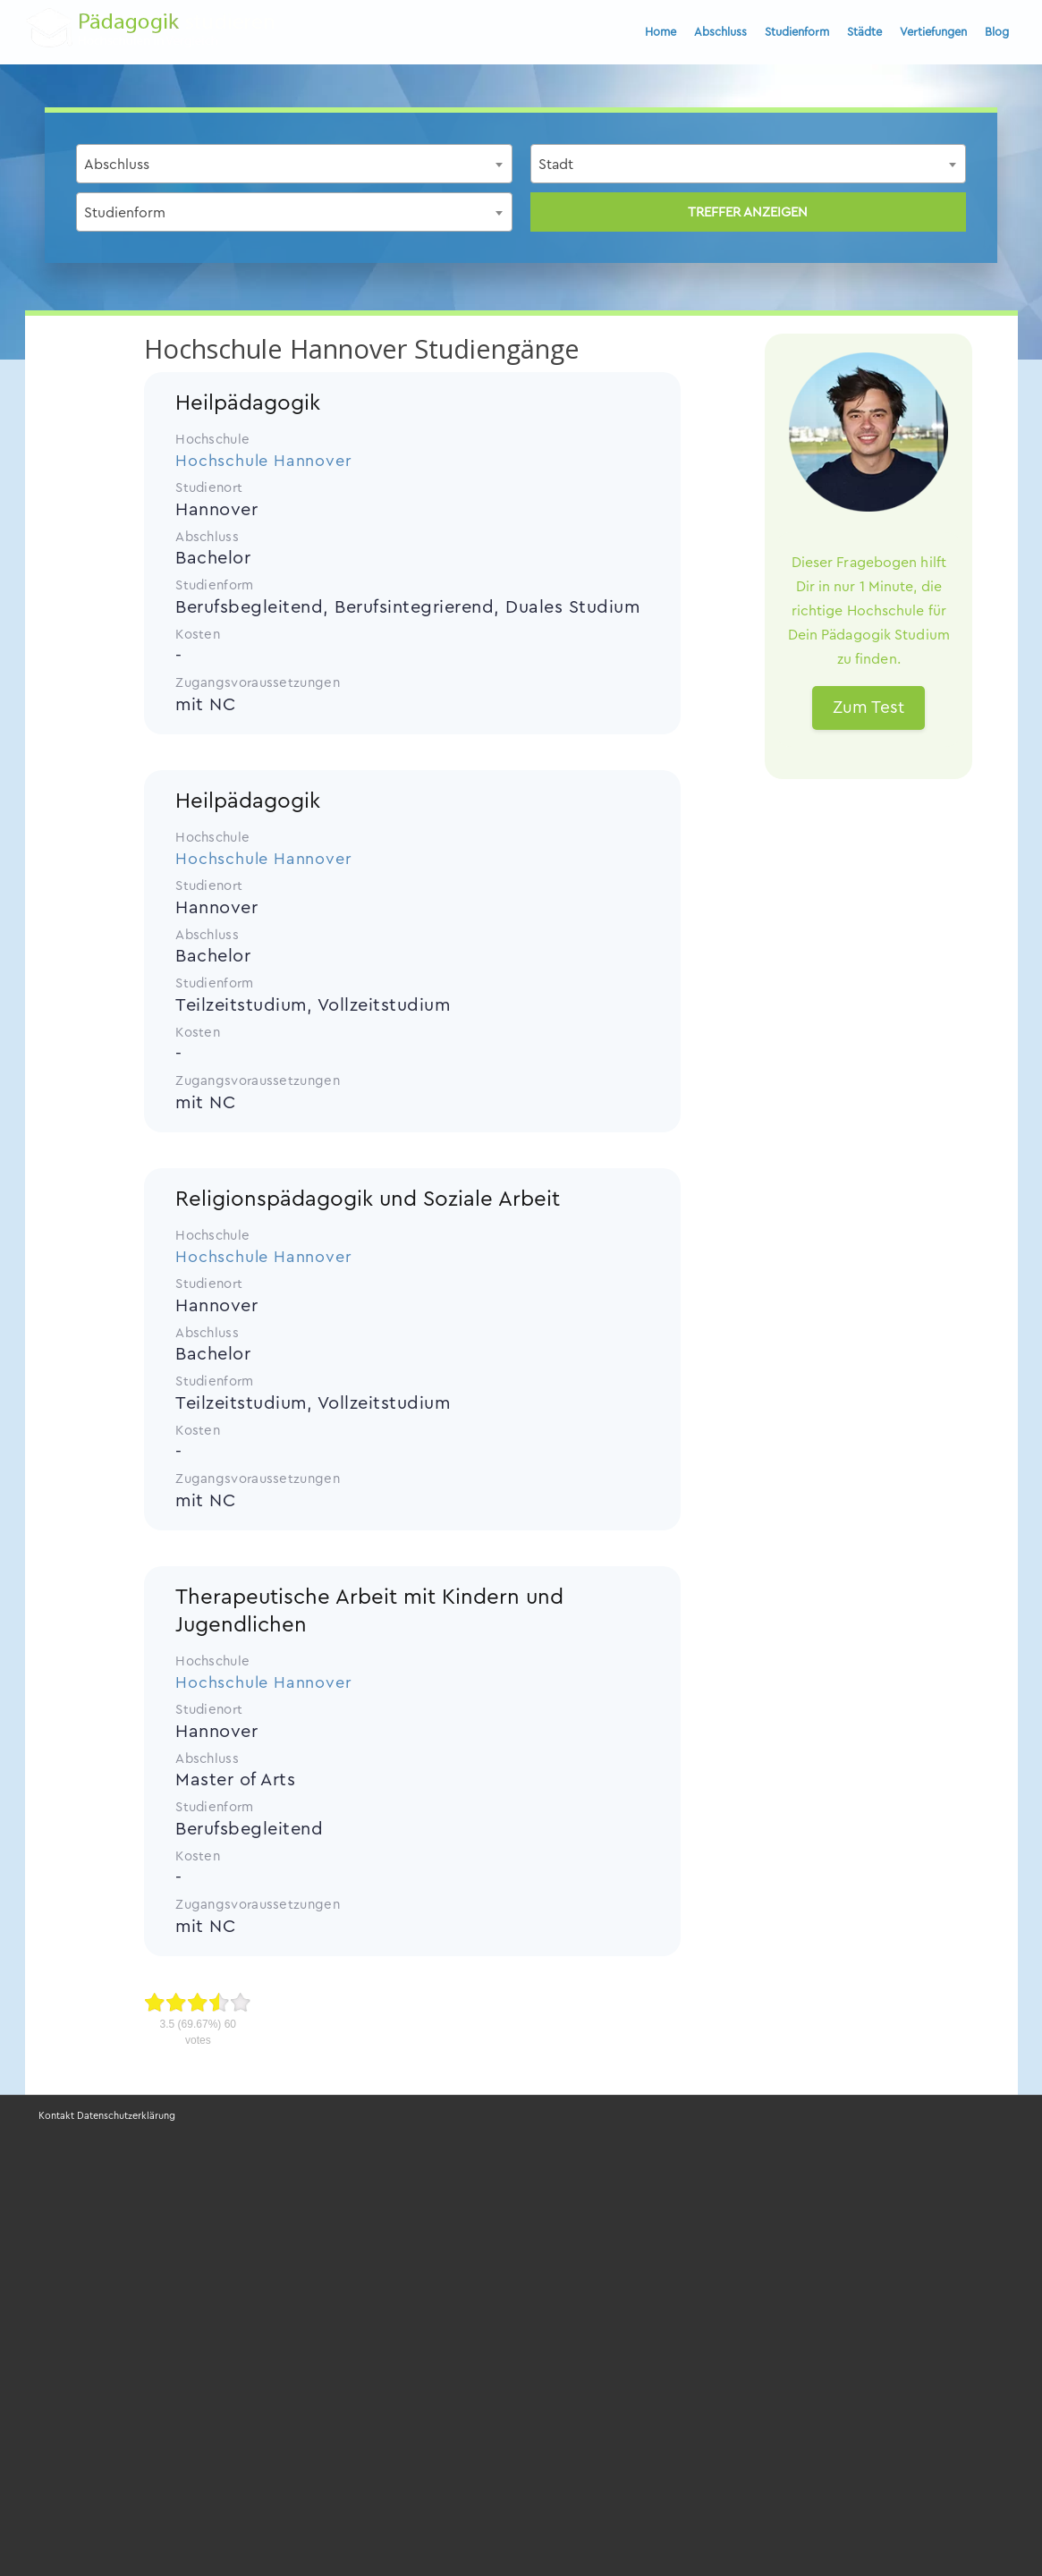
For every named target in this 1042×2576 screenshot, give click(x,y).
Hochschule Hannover (263, 461)
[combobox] (294, 163)
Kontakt (56, 2116)
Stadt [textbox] (555, 164)
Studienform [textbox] (124, 213)
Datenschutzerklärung (126, 2116)
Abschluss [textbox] (116, 164)
